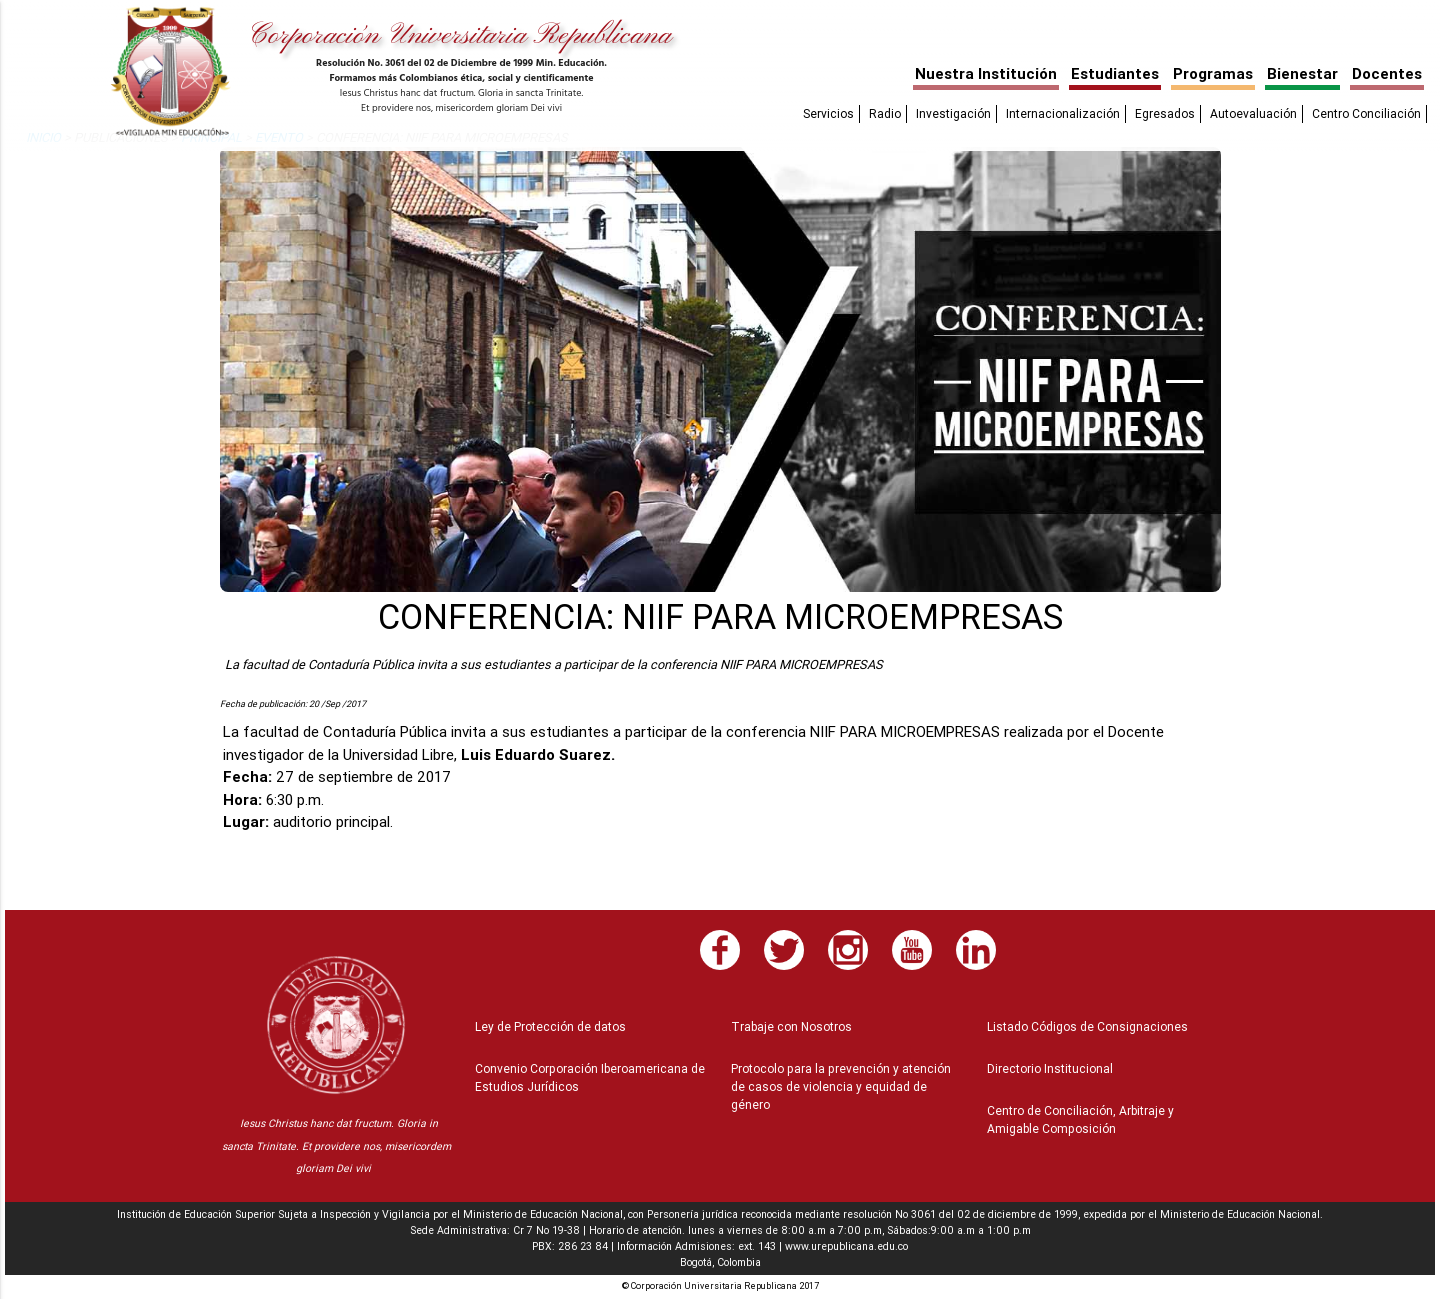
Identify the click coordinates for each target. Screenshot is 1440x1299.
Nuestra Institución (986, 73)
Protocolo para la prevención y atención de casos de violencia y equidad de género (841, 1086)
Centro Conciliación (1366, 113)
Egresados (1165, 113)
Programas (1213, 73)
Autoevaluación (1253, 113)
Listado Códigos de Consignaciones (1087, 1026)
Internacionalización (1063, 113)
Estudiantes (1115, 73)
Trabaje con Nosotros (791, 1026)
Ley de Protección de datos (550, 1026)
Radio (885, 113)
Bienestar (1302, 73)
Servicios (828, 113)
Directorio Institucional (1050, 1068)
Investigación (953, 113)
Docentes (1387, 73)
